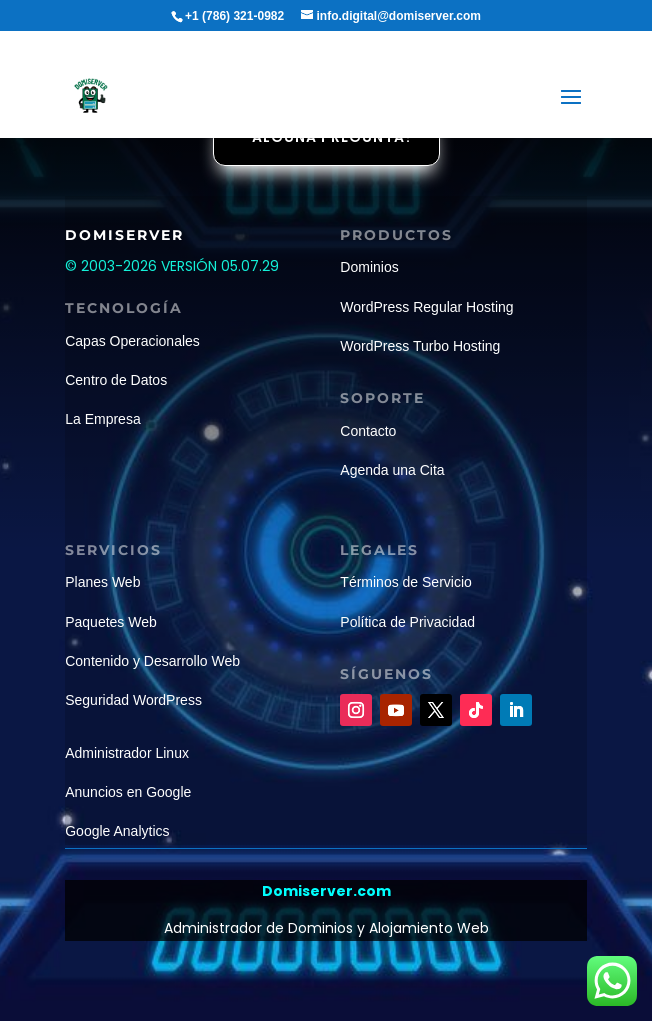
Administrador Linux (127, 753)
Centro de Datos (116, 380)
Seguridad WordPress (133, 700)
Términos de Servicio (406, 582)
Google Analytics (117, 831)
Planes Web (102, 582)
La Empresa (102, 419)
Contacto (368, 431)
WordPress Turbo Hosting (420, 346)
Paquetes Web (111, 622)
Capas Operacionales (132, 341)
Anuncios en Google (128, 792)
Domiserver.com (326, 891)
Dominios (369, 267)
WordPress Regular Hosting (426, 307)
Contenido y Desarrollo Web (152, 661)
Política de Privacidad (407, 622)
